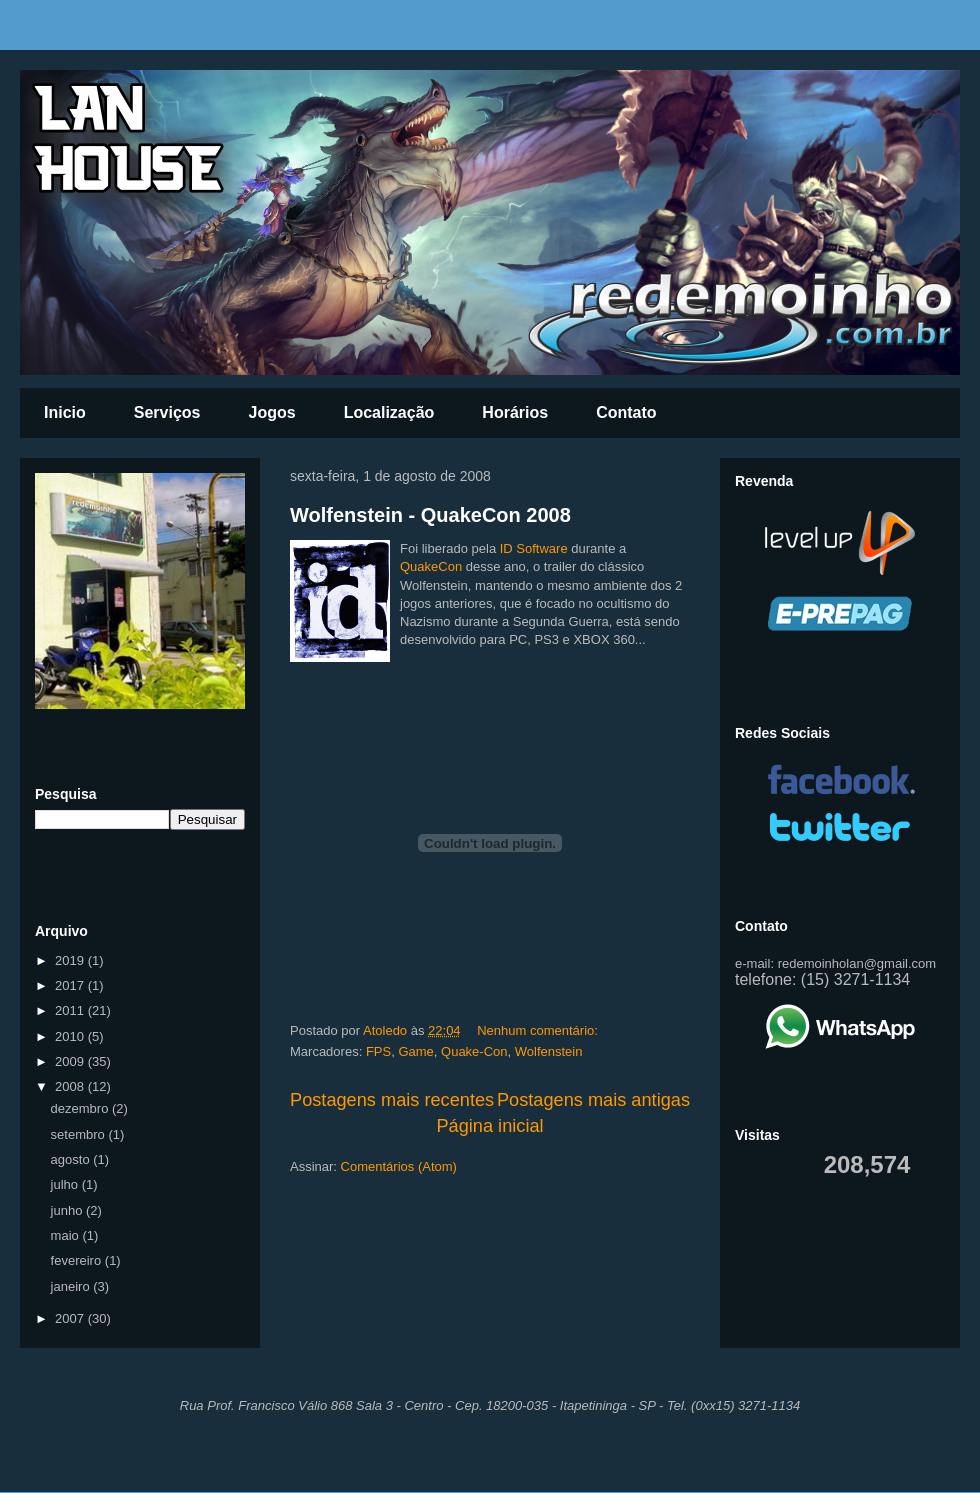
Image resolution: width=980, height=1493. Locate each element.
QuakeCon (431, 566)
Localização (389, 412)
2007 (71, 1318)
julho (66, 1184)
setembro (80, 1134)
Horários (515, 412)
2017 (71, 985)
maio (67, 1235)
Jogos (272, 412)
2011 (71, 1010)
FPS (378, 1051)
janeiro (72, 1286)
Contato (626, 412)
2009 (71, 1061)
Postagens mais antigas (593, 1100)
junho (68, 1210)
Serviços (167, 412)
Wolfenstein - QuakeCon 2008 (430, 515)
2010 (71, 1036)
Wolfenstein (549, 1051)
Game (415, 1051)
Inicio (65, 412)
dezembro (81, 1108)
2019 (71, 960)
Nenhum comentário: (539, 1030)
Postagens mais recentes (392, 1100)
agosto (72, 1159)
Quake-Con (474, 1051)
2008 (71, 1086)
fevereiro (78, 1260)
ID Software (534, 548)
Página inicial (489, 1126)
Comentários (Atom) (399, 1166)
